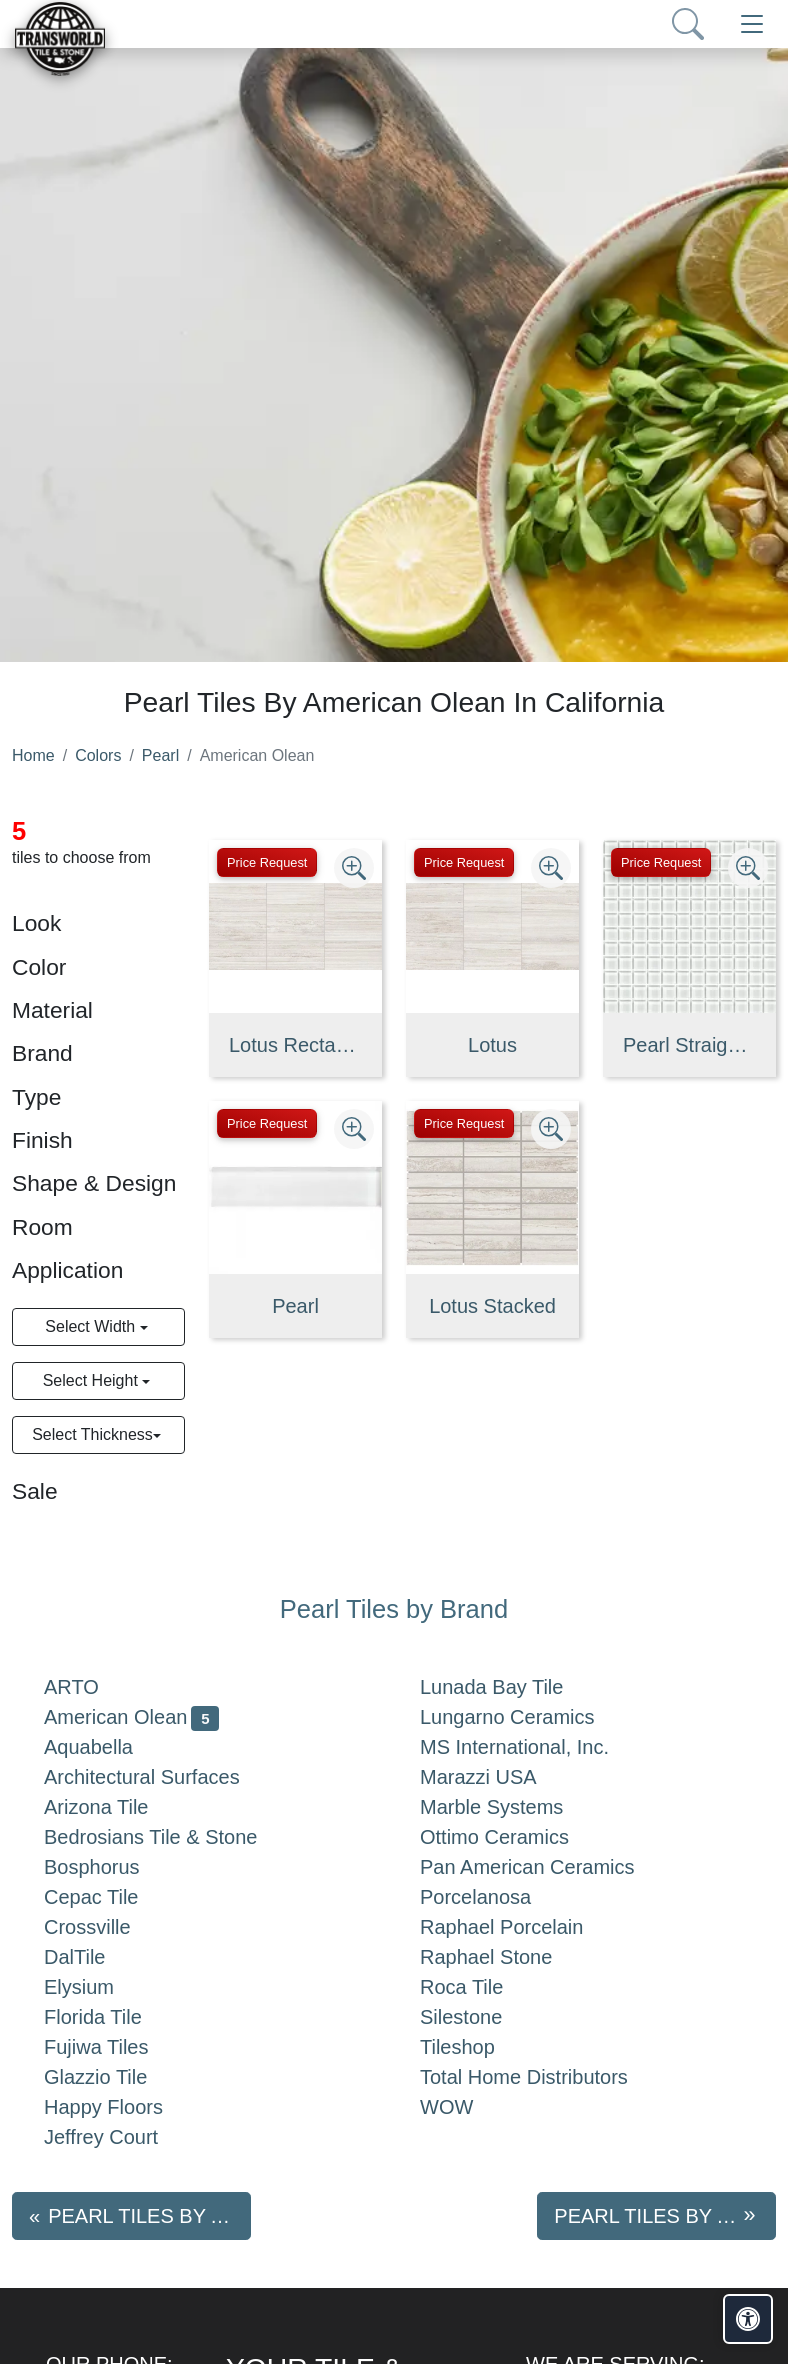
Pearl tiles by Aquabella (665, 2216)
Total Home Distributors (544, 2077)
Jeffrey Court (117, 2137)
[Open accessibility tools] (748, 2319)
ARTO (87, 1687)
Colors (98, 755)
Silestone (477, 2017)
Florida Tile (109, 2017)
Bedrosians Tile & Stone (166, 1837)
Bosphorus (107, 1867)
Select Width (92, 1326)
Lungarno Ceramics (523, 1717)
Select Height (93, 1380)
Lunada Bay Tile (512, 1687)
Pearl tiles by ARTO (149, 2216)
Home (33, 755)
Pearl (160, 755)
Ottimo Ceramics (514, 1837)
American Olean (131, 1717)
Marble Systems (507, 1807)
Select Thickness (92, 1434)
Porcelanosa (491, 1897)
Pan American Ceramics (543, 1867)
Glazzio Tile (116, 2077)
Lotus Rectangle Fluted (295, 1045)
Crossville (103, 1927)
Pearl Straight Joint (689, 1045)
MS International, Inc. (534, 1747)
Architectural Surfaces (157, 1777)
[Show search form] (688, 24)
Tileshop (473, 2047)
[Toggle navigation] (752, 24)
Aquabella (108, 1747)
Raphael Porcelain (517, 1927)
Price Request (267, 862)
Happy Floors (123, 2107)
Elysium (99, 1987)
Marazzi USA (494, 1777)
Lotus (492, 1045)
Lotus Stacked (492, 1306)
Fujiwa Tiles (112, 2047)
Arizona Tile (116, 1807)
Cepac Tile (107, 1897)
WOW (462, 2107)
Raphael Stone (502, 1957)
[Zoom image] (354, 868)
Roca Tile (477, 1987)
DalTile (95, 1957)
